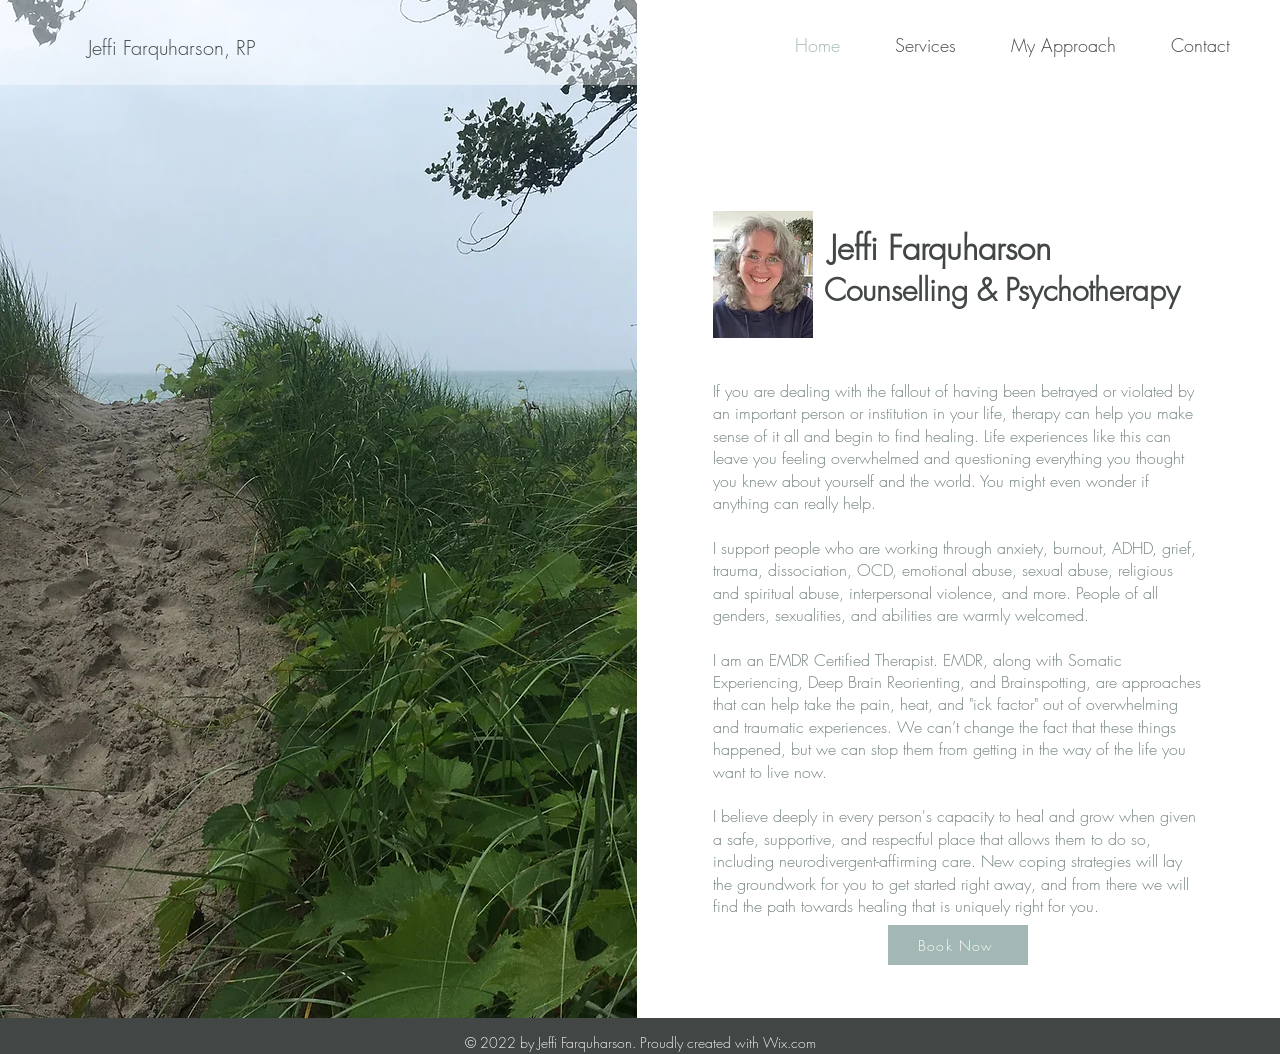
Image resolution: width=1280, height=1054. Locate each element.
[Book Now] (958, 945)
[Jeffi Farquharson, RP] (171, 47)
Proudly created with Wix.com (728, 1042)
